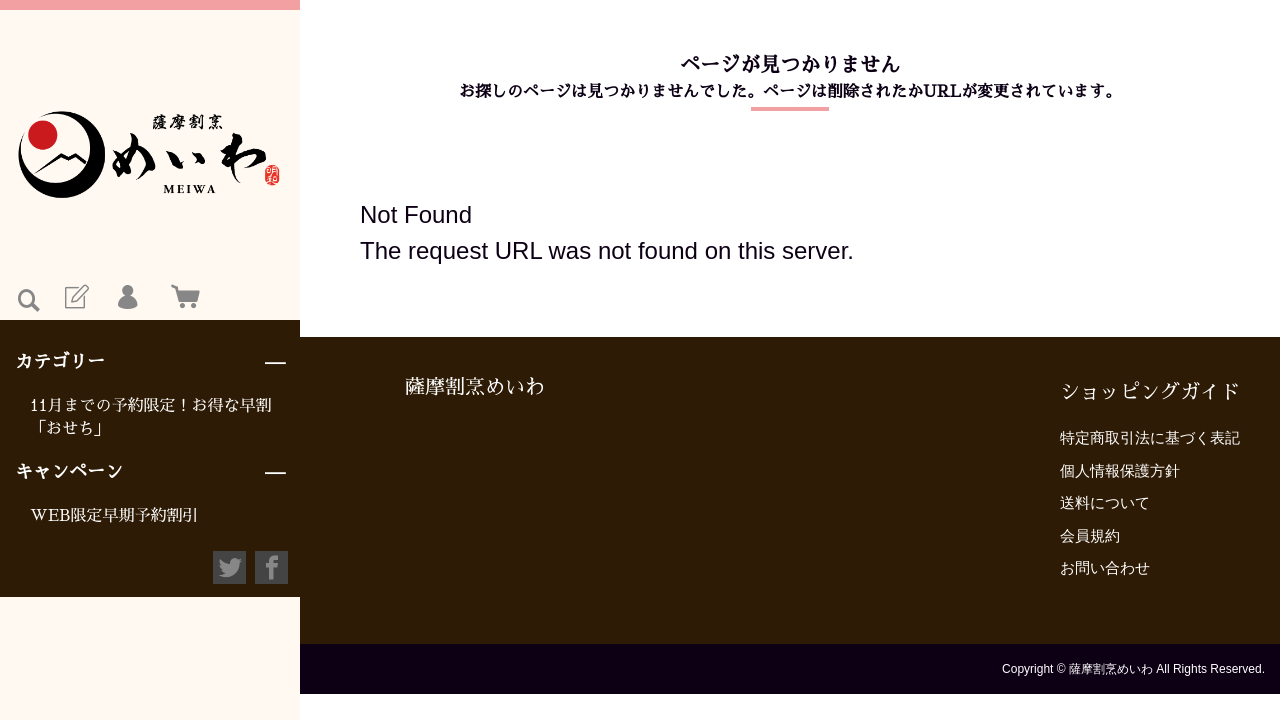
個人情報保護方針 (1120, 470)
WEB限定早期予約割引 (114, 516)
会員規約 (1090, 535)
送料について (1105, 502)
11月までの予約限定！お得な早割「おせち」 (151, 417)
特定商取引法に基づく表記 (1150, 437)
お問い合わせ (1105, 567)
